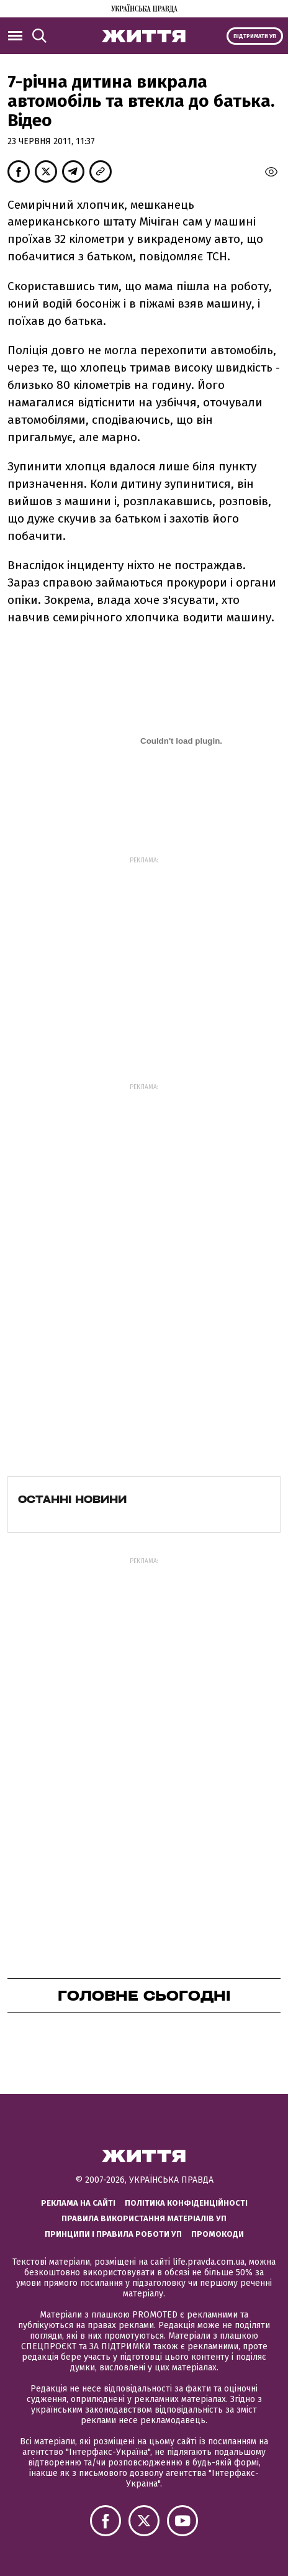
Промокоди (217, 2234)
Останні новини (72, 1499)
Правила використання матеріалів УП (144, 2218)
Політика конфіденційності (186, 2203)
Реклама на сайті (78, 2203)
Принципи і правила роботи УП (113, 2234)
